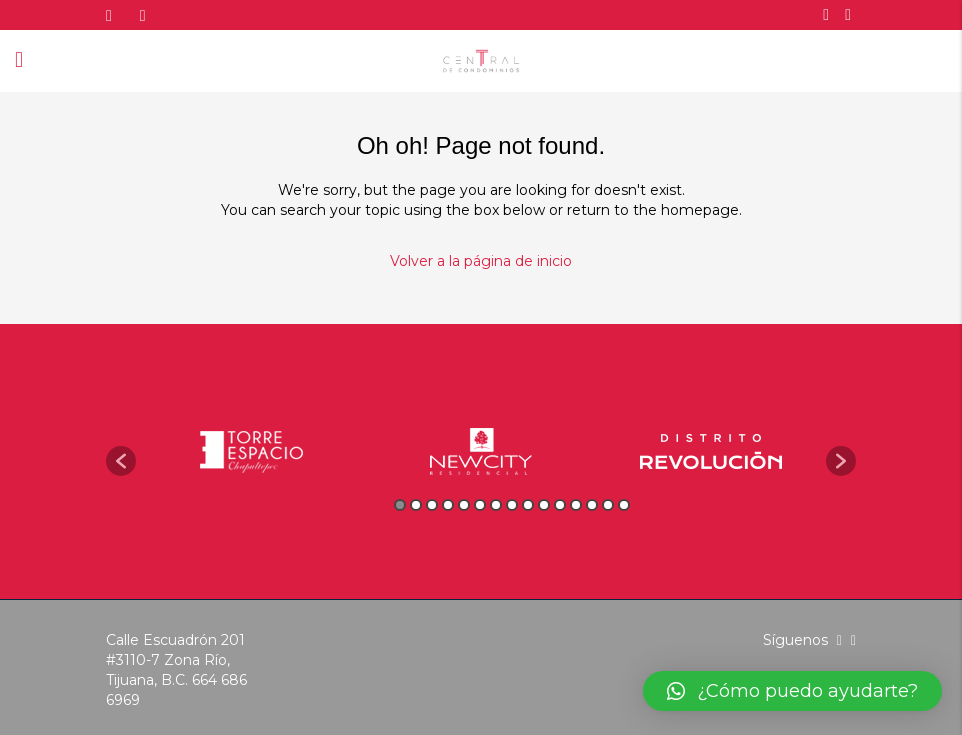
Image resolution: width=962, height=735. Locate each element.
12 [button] (576, 505)
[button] (121, 461)
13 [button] (592, 505)
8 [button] (512, 505)
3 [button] (432, 505)
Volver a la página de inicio (481, 261)
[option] (251, 451)
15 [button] (624, 505)
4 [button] (448, 505)
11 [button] (560, 505)
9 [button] (528, 505)
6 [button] (480, 505)
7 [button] (496, 505)
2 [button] (416, 505)
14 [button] (608, 505)
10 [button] (544, 505)
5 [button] (464, 505)
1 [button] (400, 505)
